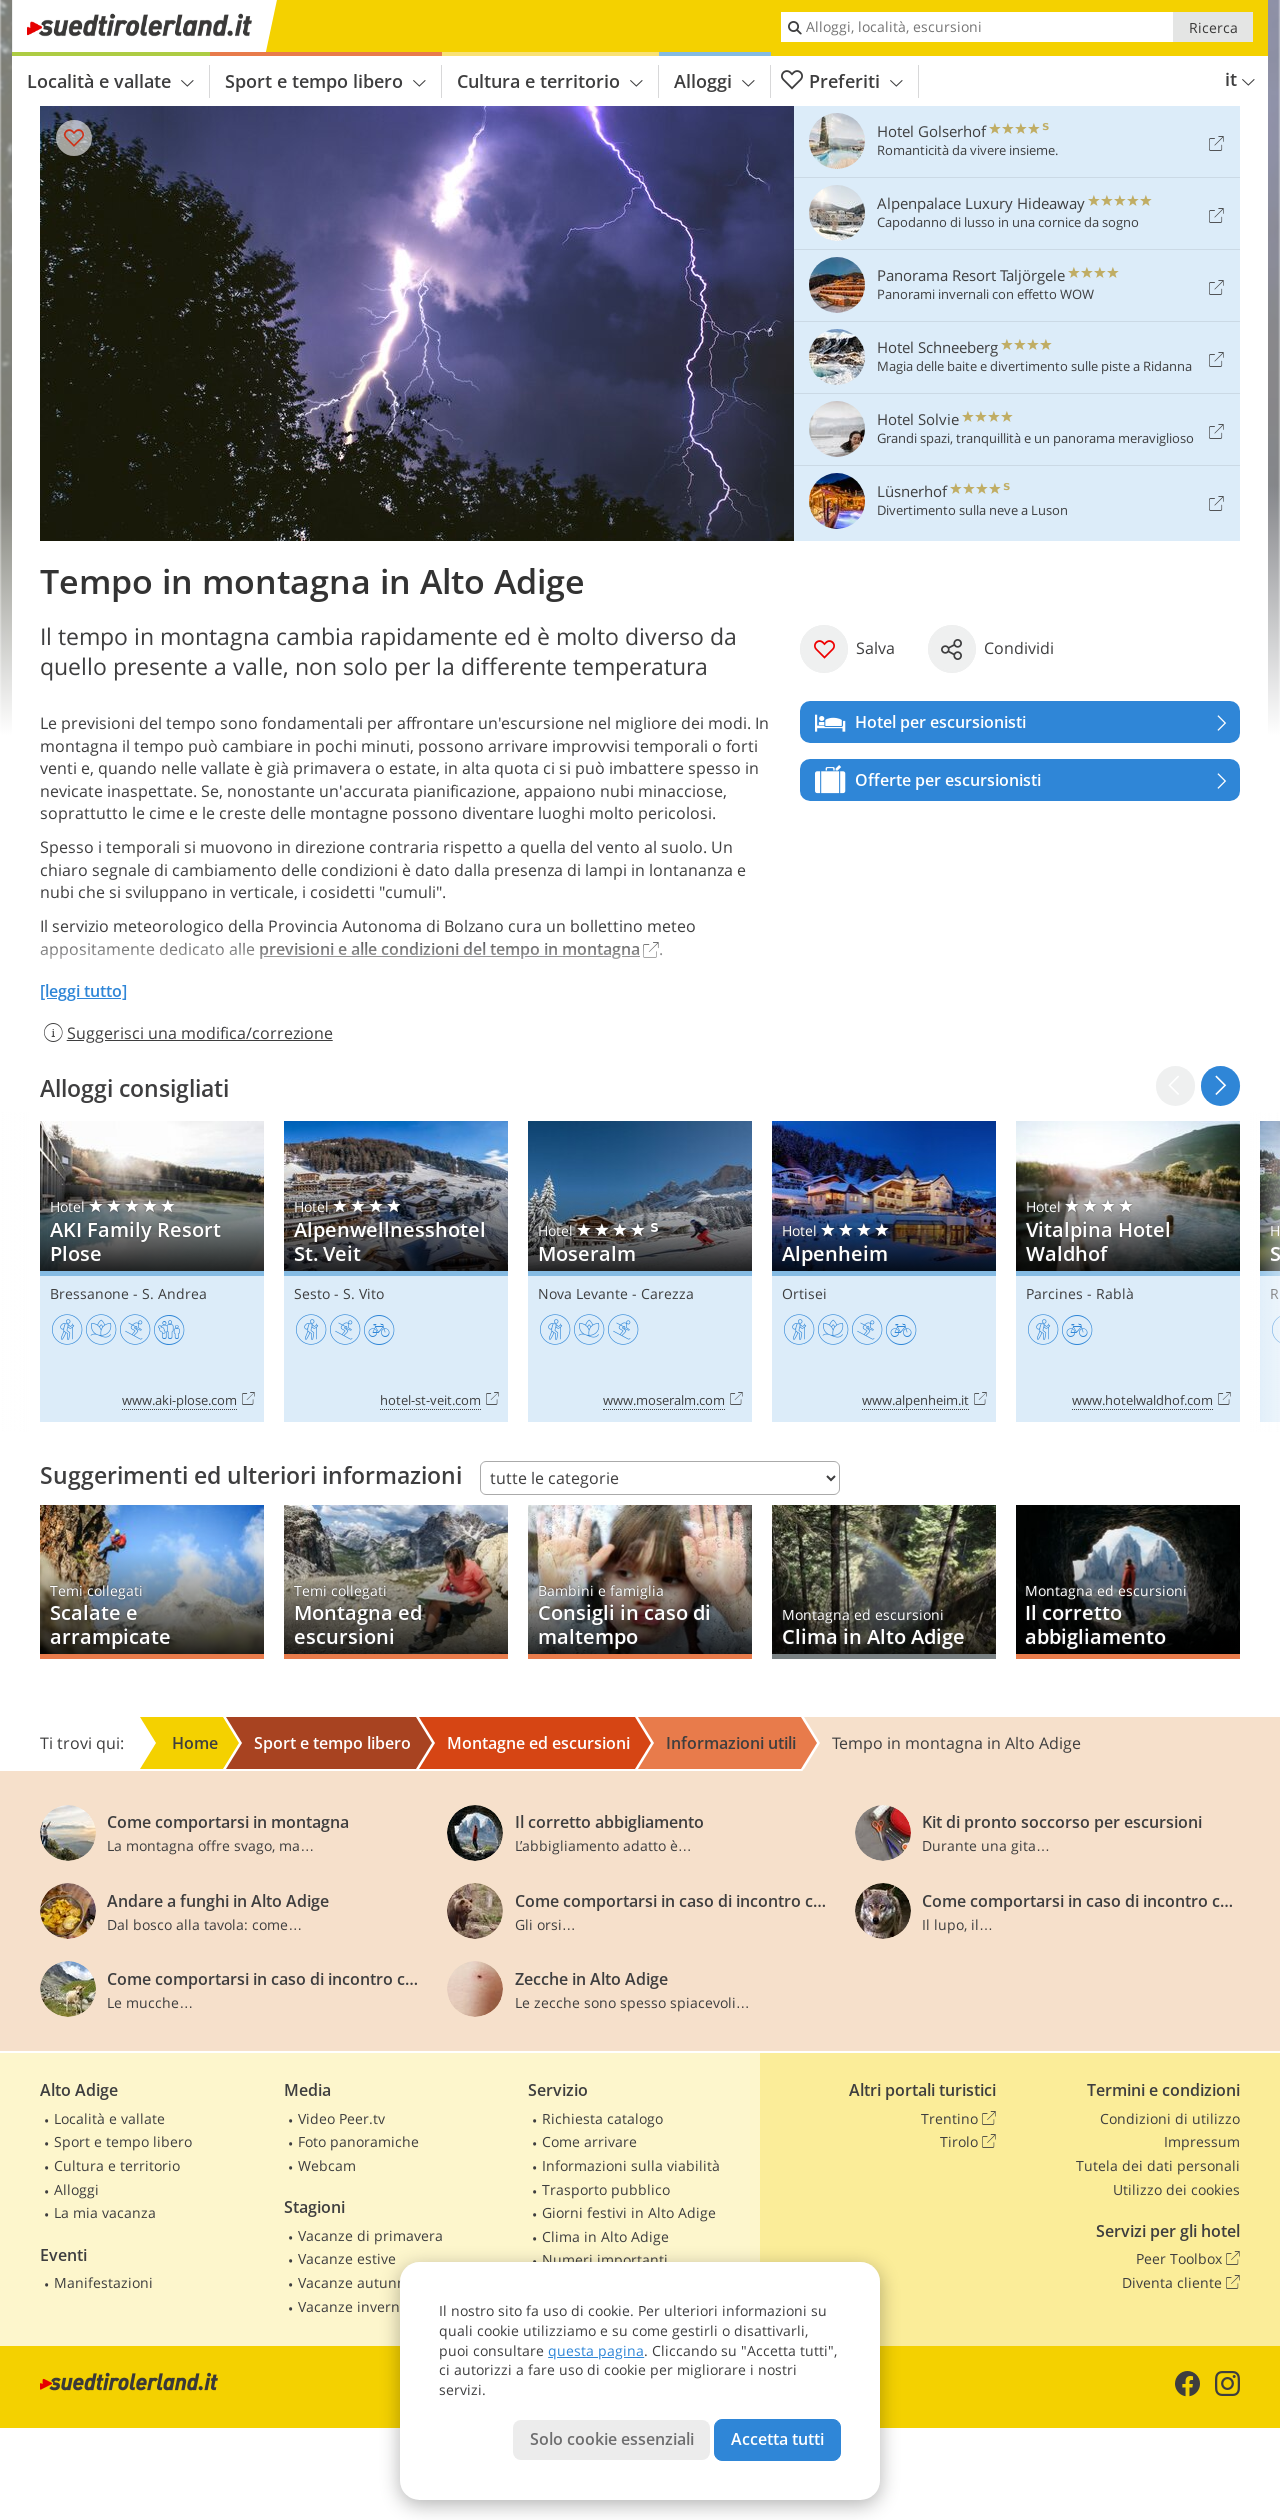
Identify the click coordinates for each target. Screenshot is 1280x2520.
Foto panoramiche (358, 2141)
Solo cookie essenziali (612, 2439)
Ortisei (804, 1293)
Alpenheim (884, 1271)
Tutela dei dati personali (1158, 2165)
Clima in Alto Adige (605, 2236)
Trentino (958, 2119)
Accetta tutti (777, 2439)
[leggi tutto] (83, 991)
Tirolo (968, 2142)
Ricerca (1213, 27)
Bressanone (89, 1293)
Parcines (1054, 1293)
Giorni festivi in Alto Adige (629, 2212)
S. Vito (363, 1293)
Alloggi (714, 81)
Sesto (312, 1293)
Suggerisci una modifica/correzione (186, 1033)
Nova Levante (583, 1293)
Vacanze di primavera (370, 2235)
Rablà (1115, 1293)
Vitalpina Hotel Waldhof (1128, 1271)
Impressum (1202, 2141)
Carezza (667, 1293)
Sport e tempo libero (325, 81)
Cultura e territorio (550, 81)
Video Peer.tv (341, 2118)
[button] (1220, 1085)
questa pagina (596, 2350)
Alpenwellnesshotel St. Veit (396, 1271)
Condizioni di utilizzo (1170, 2118)
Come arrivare (589, 2141)
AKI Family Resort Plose (152, 1271)
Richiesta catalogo (602, 2118)
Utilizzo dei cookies (1176, 2189)
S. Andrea (174, 1293)
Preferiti (842, 81)
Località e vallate (110, 81)
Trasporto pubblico (606, 2189)
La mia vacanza (105, 2212)
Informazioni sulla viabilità (631, 2165)
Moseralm (640, 1271)
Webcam (327, 2165)
